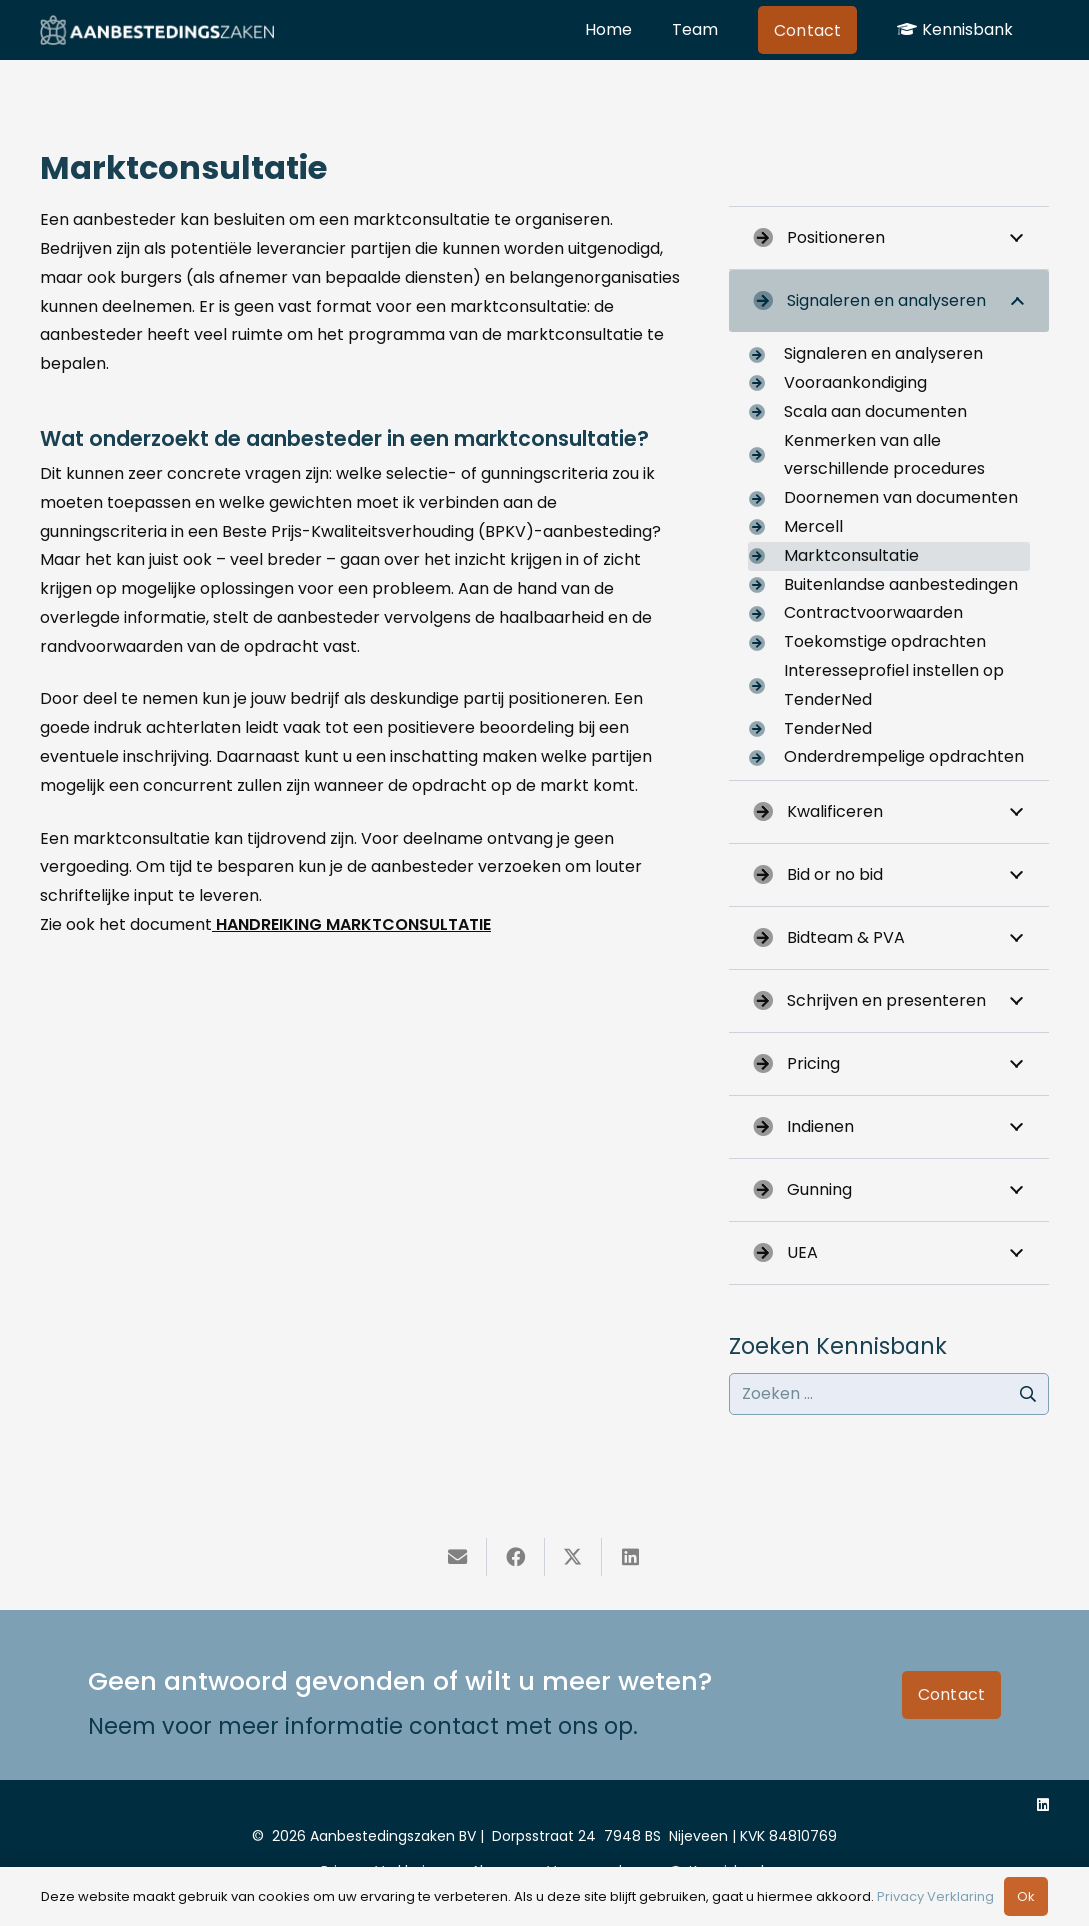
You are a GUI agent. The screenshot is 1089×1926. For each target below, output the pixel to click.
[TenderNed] (766, 729)
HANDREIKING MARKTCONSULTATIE (351, 924)
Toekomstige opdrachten (885, 641)
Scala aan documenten (875, 411)
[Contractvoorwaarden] (766, 614)
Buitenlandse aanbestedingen (901, 584)
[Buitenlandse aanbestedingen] (766, 585)
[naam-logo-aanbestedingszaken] (157, 30)
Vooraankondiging (855, 382)
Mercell (813, 526)
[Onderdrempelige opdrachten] (766, 758)
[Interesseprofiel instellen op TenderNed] (766, 686)
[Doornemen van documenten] (766, 499)
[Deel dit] (516, 1557)
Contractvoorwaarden (873, 612)
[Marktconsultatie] (766, 556)
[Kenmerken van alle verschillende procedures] (766, 455)
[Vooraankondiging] (766, 383)
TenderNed (828, 728)
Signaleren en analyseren (883, 353)
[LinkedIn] (1043, 1805)
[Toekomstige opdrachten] (766, 643)
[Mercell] (766, 527)
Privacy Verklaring (935, 1896)
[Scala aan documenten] (766, 412)
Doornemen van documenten (901, 497)
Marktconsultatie (851, 555)
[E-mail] (458, 1557)
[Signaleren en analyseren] (766, 355)
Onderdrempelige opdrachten (904, 756)
